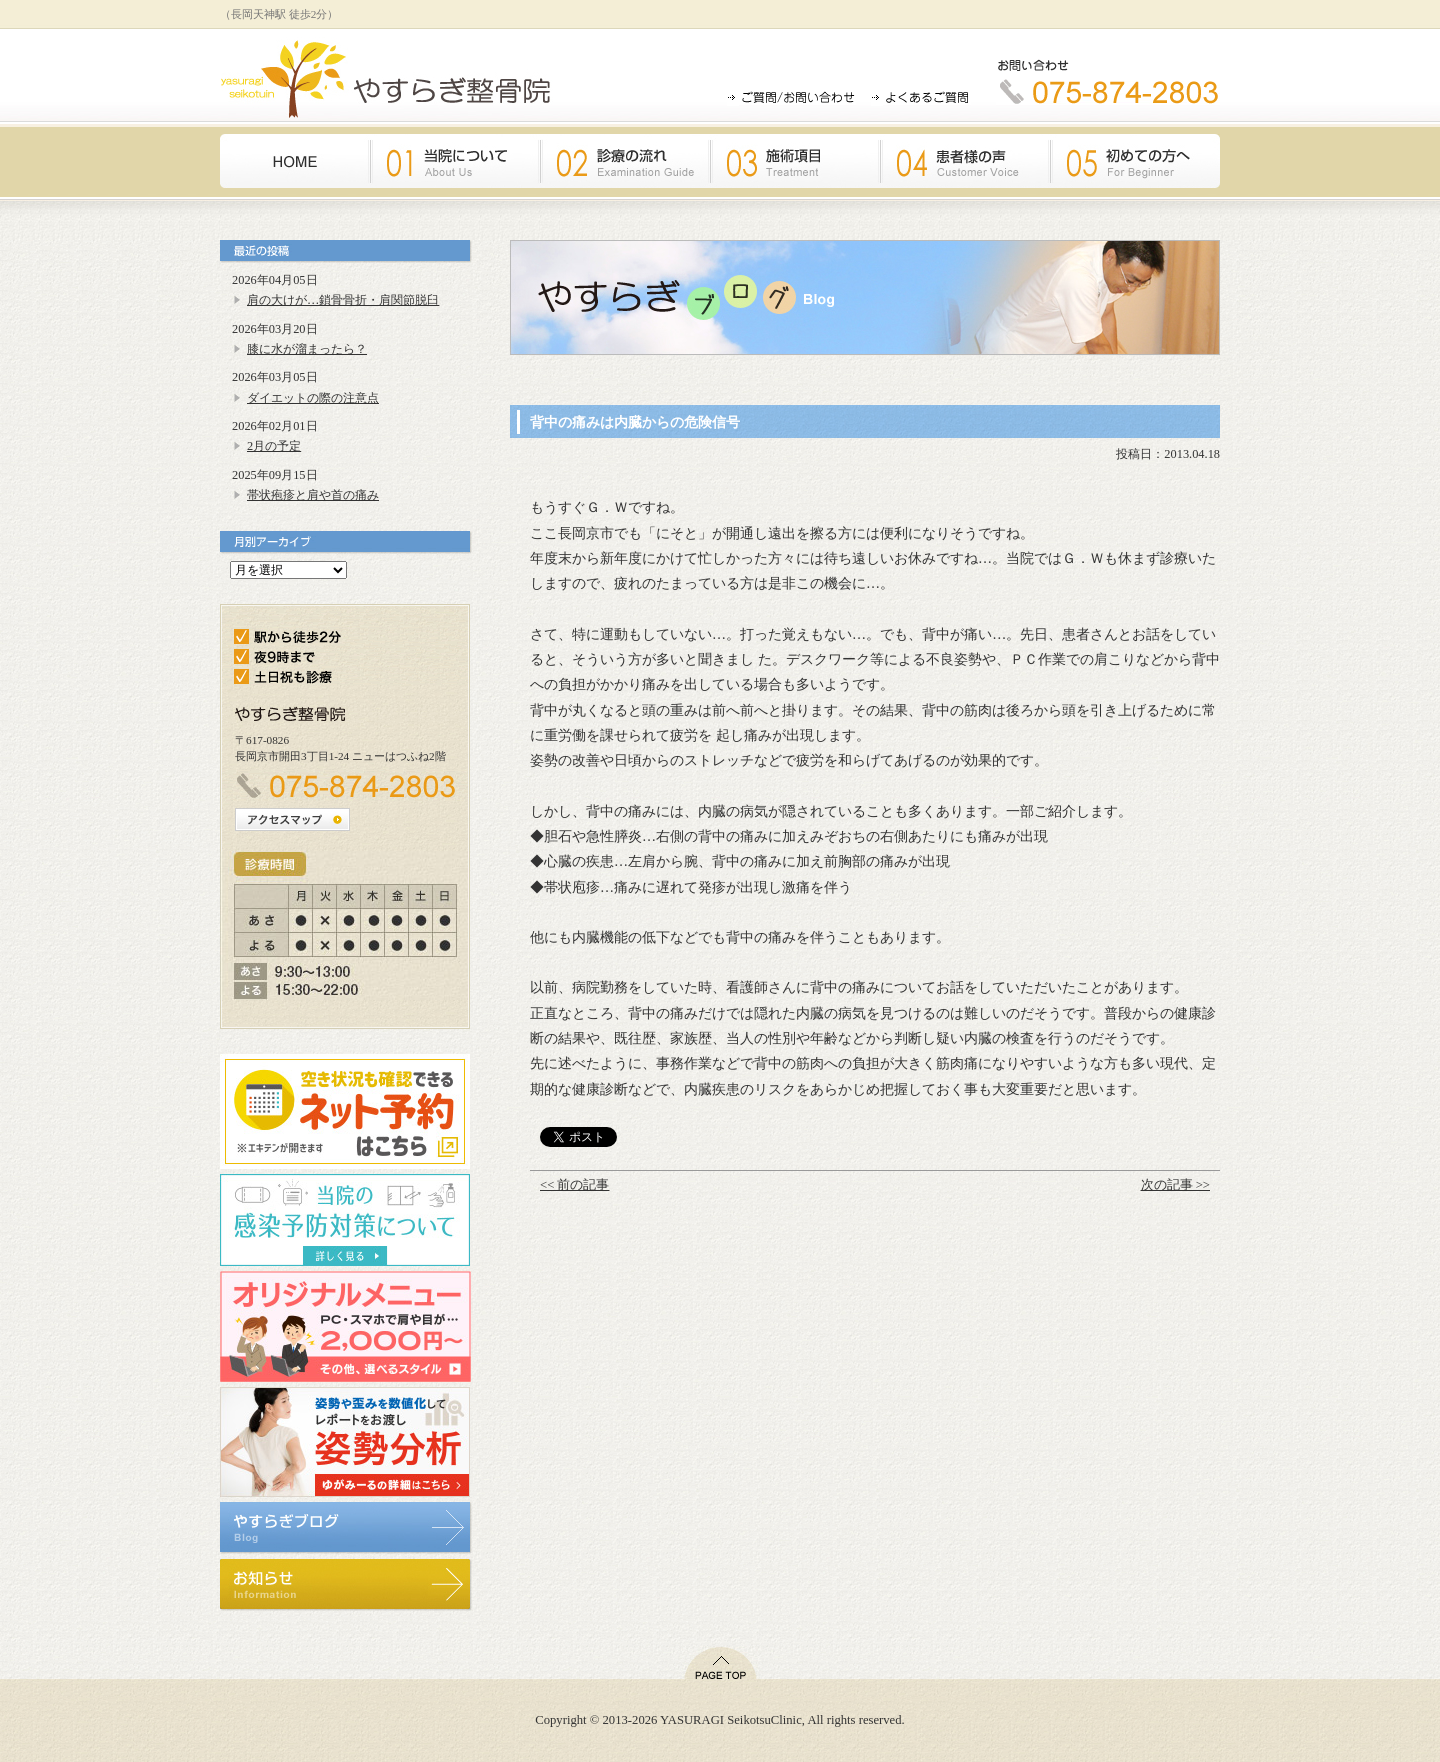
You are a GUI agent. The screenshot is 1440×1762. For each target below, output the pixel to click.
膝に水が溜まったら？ (307, 349)
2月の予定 (274, 446)
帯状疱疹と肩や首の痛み (313, 495)
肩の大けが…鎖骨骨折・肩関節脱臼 (343, 300)
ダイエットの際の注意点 (313, 398)
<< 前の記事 (574, 1185)
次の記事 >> (1175, 1185)
